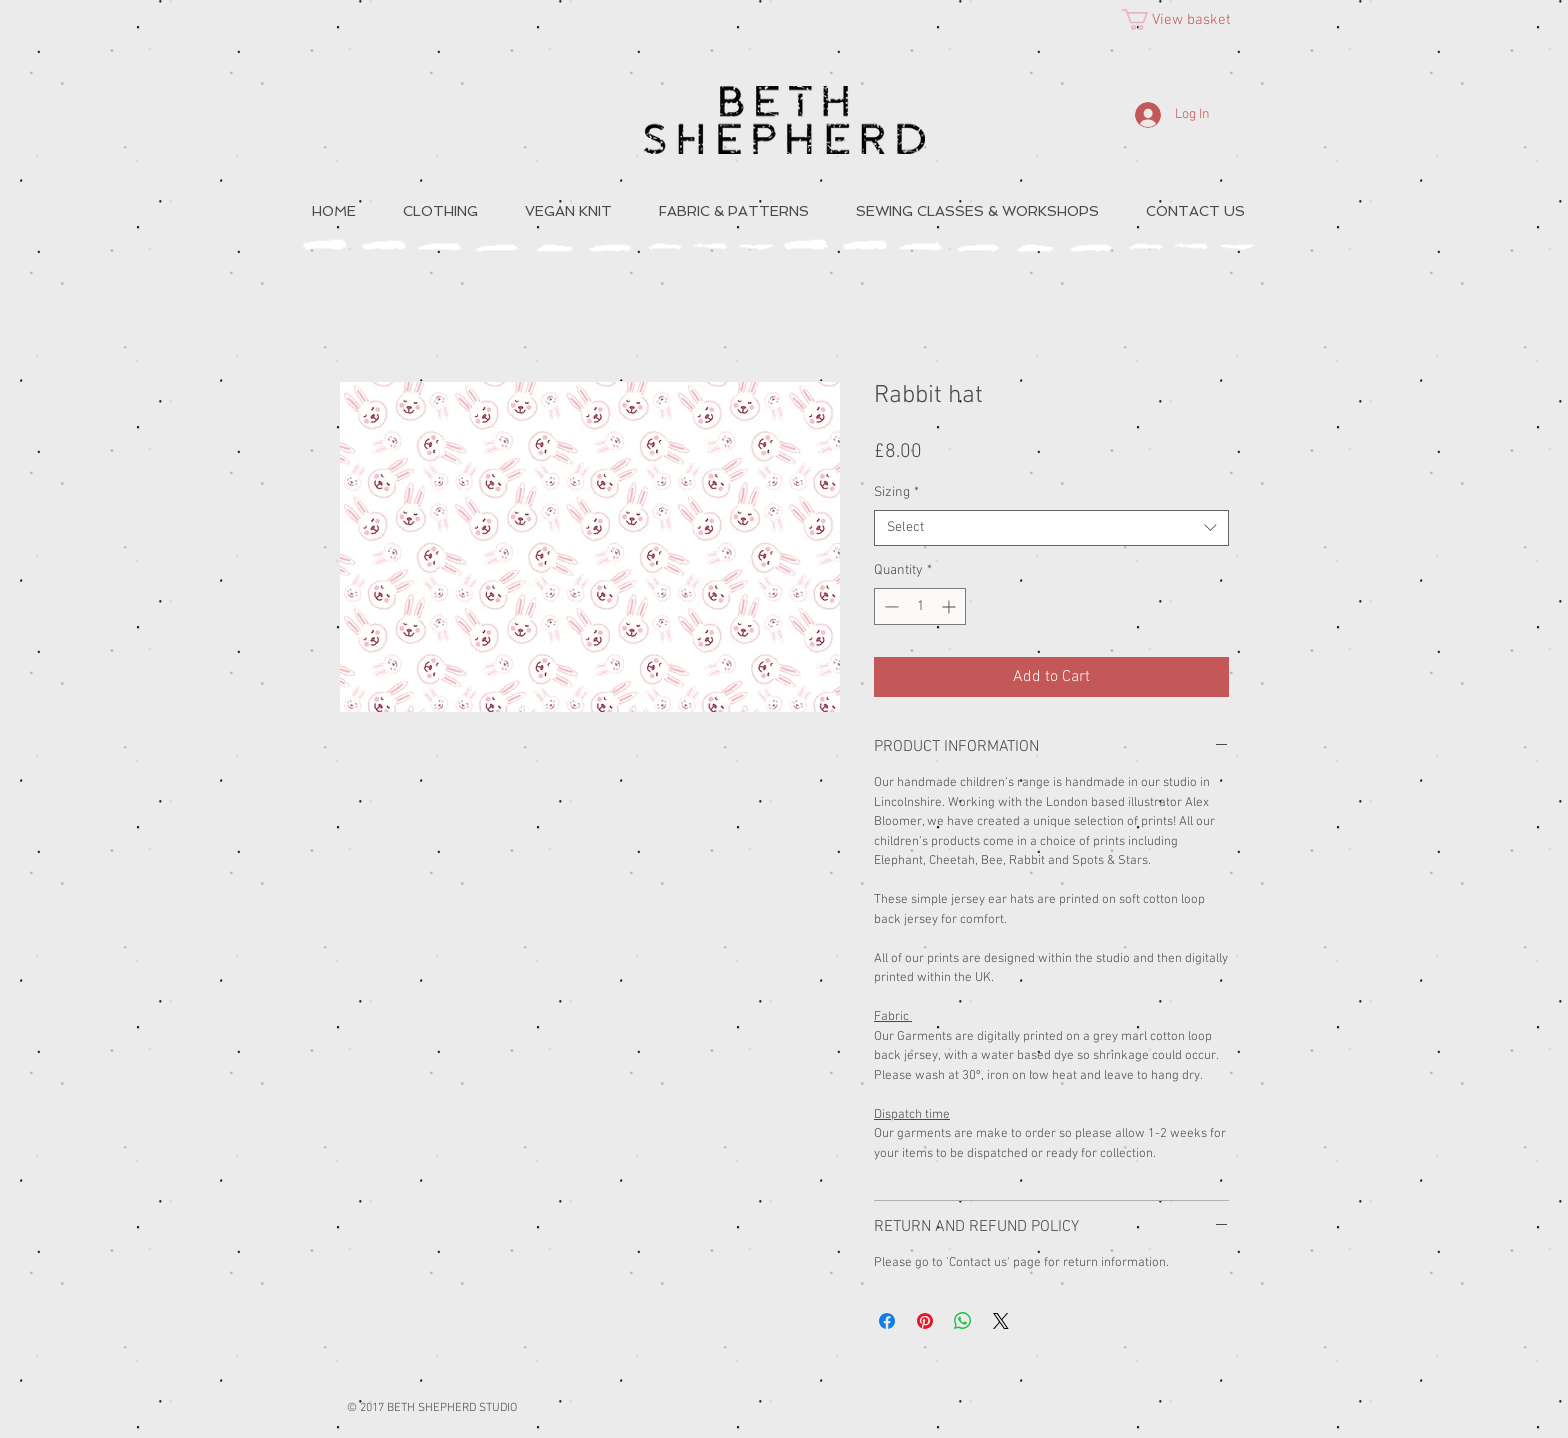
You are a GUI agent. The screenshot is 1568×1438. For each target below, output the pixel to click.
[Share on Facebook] (887, 1321)
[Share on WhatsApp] (963, 1321)
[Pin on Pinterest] (925, 1321)
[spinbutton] (920, 606)
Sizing (896, 492)
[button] (1188, 19)
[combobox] (1051, 528)
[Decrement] (889, 606)
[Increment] (950, 606)
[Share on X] (1001, 1321)
